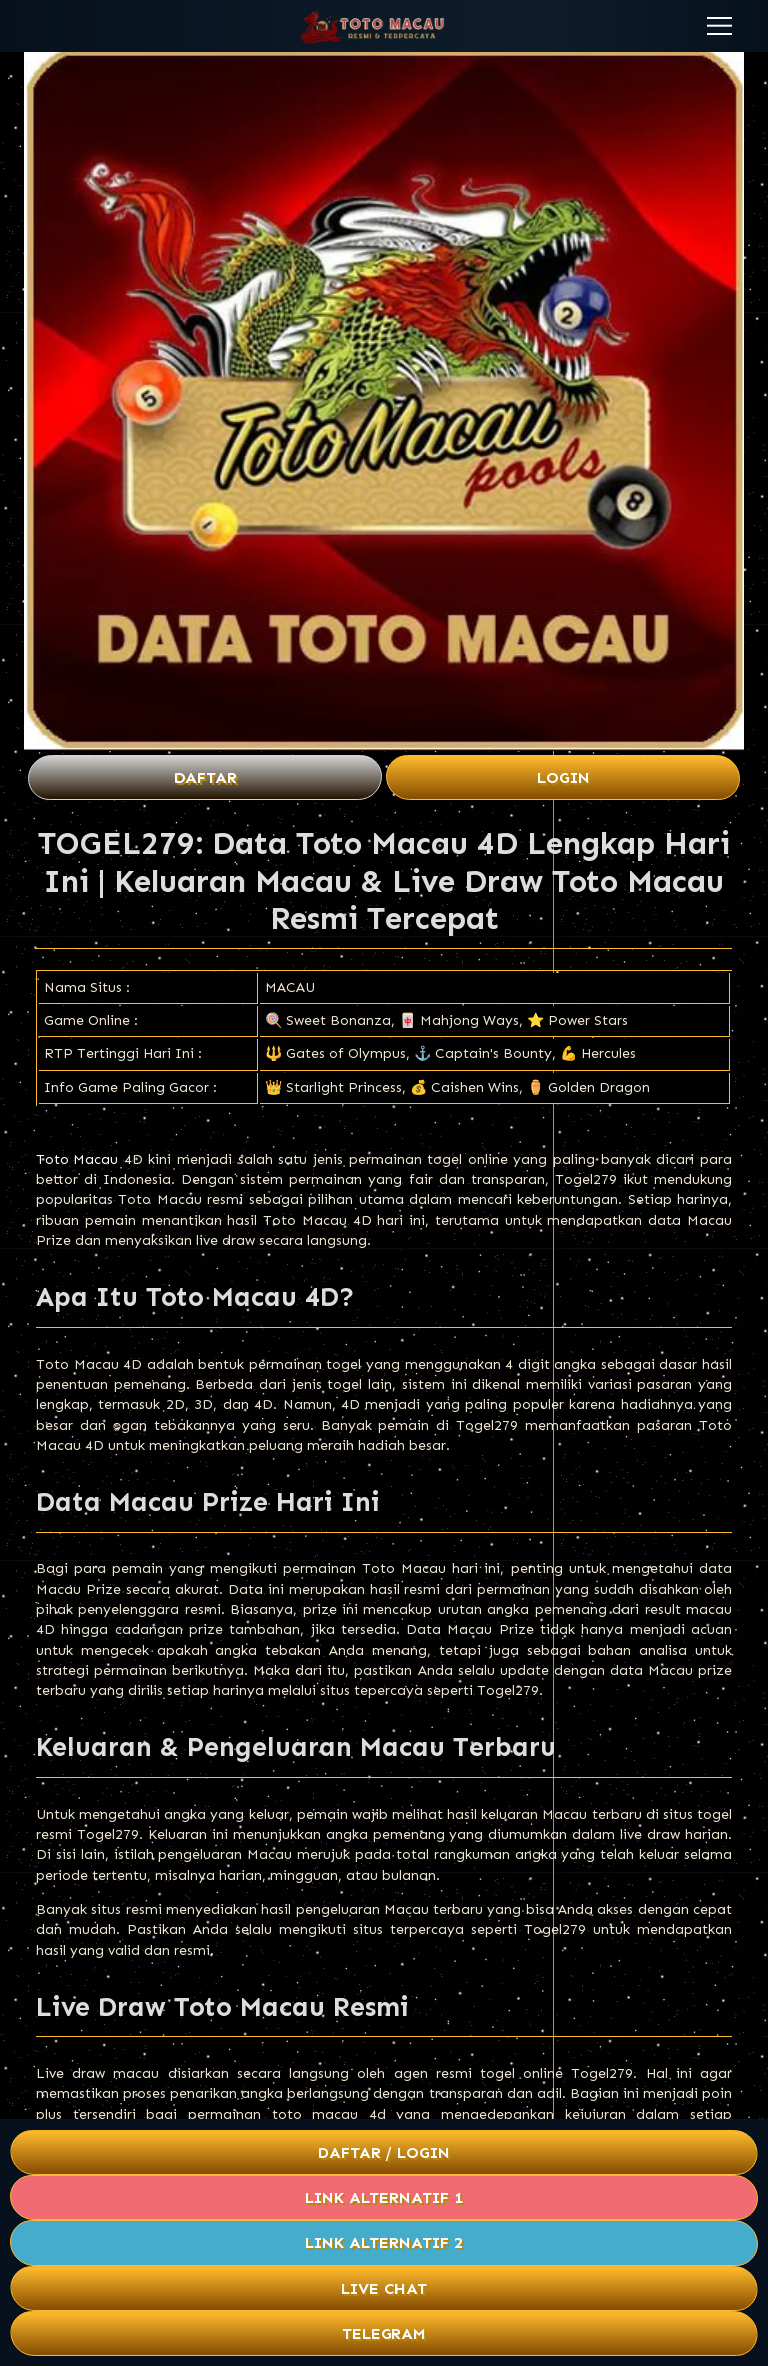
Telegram (384, 2333)
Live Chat (384, 2288)
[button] (719, 26)
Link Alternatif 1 (384, 2197)
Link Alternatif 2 (384, 2242)
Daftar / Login (384, 2152)
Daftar (205, 777)
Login (563, 777)
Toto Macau (77, 1159)
